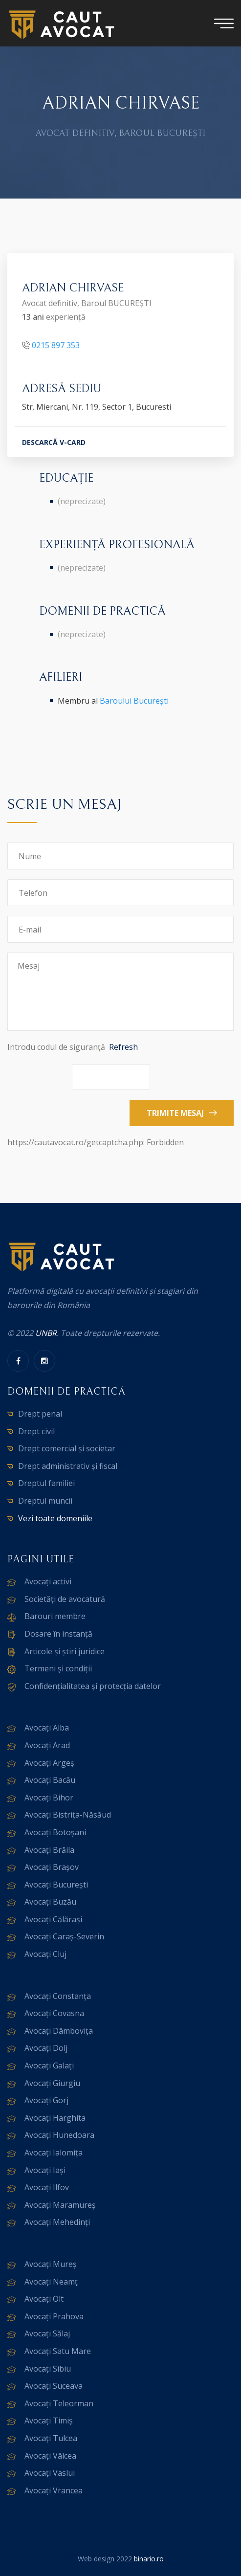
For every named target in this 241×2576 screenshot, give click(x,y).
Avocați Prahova (54, 2316)
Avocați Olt (44, 2298)
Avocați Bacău (49, 1780)
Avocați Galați (49, 2065)
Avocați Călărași (53, 1919)
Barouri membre (55, 1616)
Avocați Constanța (57, 1996)
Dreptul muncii (45, 1500)
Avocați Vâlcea (50, 2455)
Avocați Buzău (50, 1901)
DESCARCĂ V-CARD (54, 443)
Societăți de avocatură (64, 1599)
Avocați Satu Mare (57, 2351)
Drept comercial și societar (66, 1448)
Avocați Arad (47, 1745)
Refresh (123, 1047)
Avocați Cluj (45, 1954)
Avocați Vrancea (53, 2490)
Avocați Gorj (46, 2100)
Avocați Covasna (54, 2013)
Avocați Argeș (49, 1762)
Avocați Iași (45, 2170)
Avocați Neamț (51, 2281)
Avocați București (56, 1884)
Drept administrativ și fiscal (67, 1466)
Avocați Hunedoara (59, 2135)
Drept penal (40, 1413)
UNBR (46, 1333)
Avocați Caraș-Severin (64, 1936)
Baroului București (134, 700)
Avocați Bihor (48, 1797)
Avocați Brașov (51, 1867)
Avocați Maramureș (60, 2204)
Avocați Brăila (49, 1849)
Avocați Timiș (48, 2420)
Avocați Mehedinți (57, 2222)
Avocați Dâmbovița (58, 2030)
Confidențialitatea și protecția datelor (92, 1686)
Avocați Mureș (50, 2264)
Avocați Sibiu (47, 2368)
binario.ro (149, 2558)
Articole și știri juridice (64, 1651)
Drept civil (36, 1431)
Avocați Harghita (55, 2117)
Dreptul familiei (46, 1483)
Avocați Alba (46, 1727)
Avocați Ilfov (46, 2187)
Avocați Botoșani (55, 1832)
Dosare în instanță (58, 1633)
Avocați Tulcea (50, 2438)
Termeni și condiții (58, 1668)
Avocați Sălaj (47, 2333)
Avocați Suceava (53, 2385)
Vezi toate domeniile (55, 1518)
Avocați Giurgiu (52, 2083)
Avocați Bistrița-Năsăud (67, 1814)
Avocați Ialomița (53, 2152)
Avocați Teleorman (58, 2403)
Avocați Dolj (45, 2048)
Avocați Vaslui (49, 2472)
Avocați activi (47, 1581)
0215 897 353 (56, 346)
